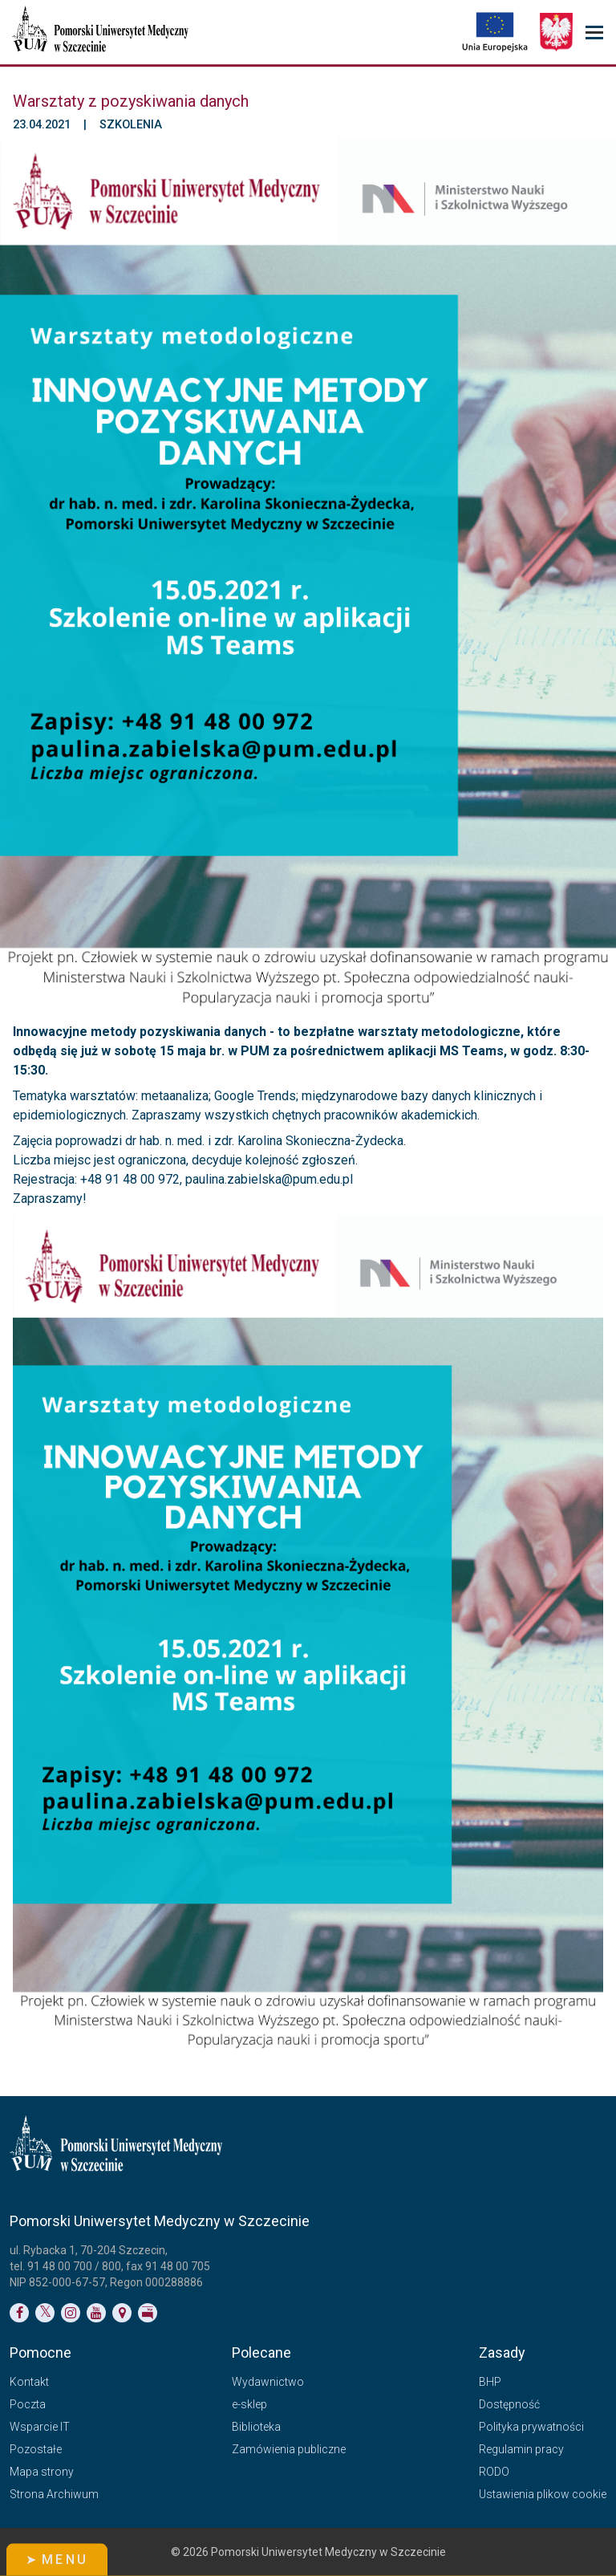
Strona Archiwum (54, 2494)
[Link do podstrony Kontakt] (122, 2312)
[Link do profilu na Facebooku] (19, 2312)
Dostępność (509, 2404)
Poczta (28, 2404)
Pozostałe (36, 2449)
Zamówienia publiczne (289, 2449)
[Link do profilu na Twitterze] (45, 2312)
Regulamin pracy (521, 2449)
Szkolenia (130, 125)
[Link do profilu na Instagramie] (70, 2312)
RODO (494, 2471)
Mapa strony (42, 2471)
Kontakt (29, 2381)
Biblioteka (256, 2426)
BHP (490, 2381)
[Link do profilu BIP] (147, 2312)
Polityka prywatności (531, 2426)
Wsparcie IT (40, 2426)
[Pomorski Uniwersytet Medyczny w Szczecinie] (102, 32)
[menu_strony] (594, 32)
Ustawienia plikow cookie (542, 2494)
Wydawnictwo (268, 2381)
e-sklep (249, 2404)
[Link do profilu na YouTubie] (96, 2312)
